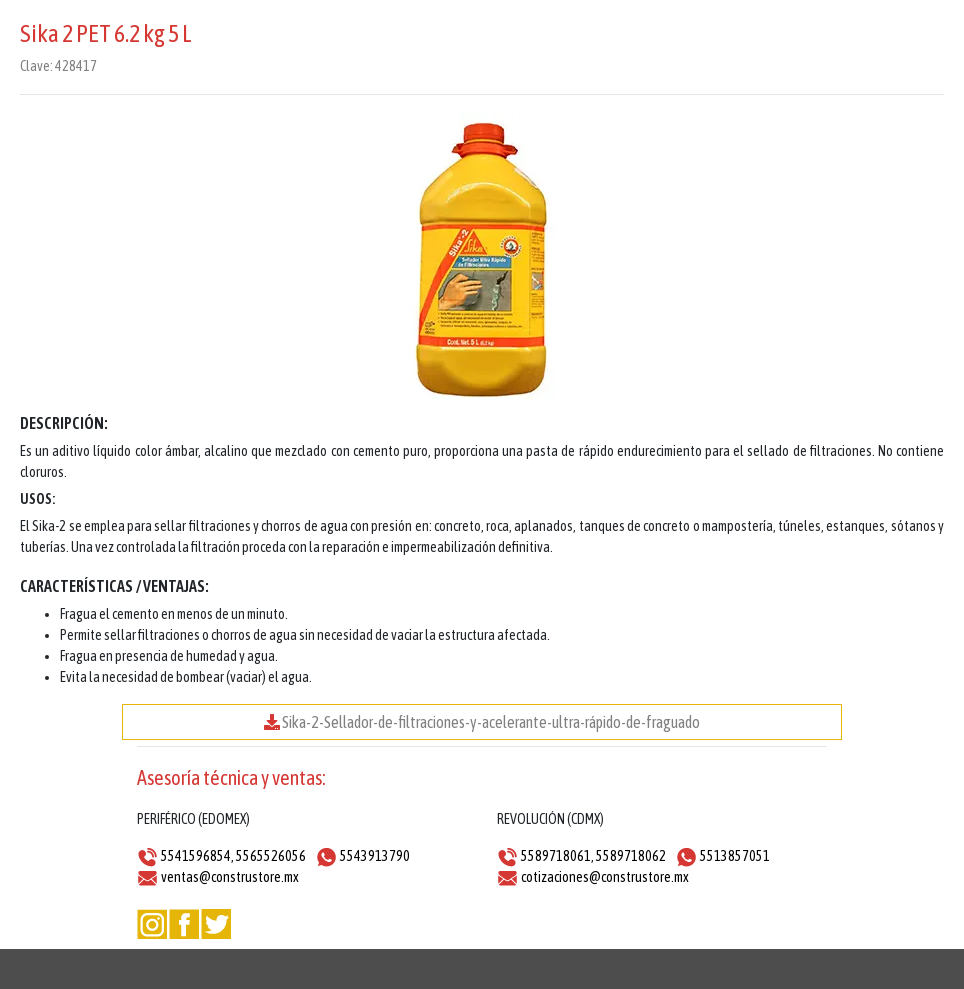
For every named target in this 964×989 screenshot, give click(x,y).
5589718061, (557, 856)
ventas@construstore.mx (230, 877)
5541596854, (197, 856)
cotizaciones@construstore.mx (605, 877)
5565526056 (271, 856)
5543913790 (375, 856)
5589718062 (631, 856)
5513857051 (735, 856)
